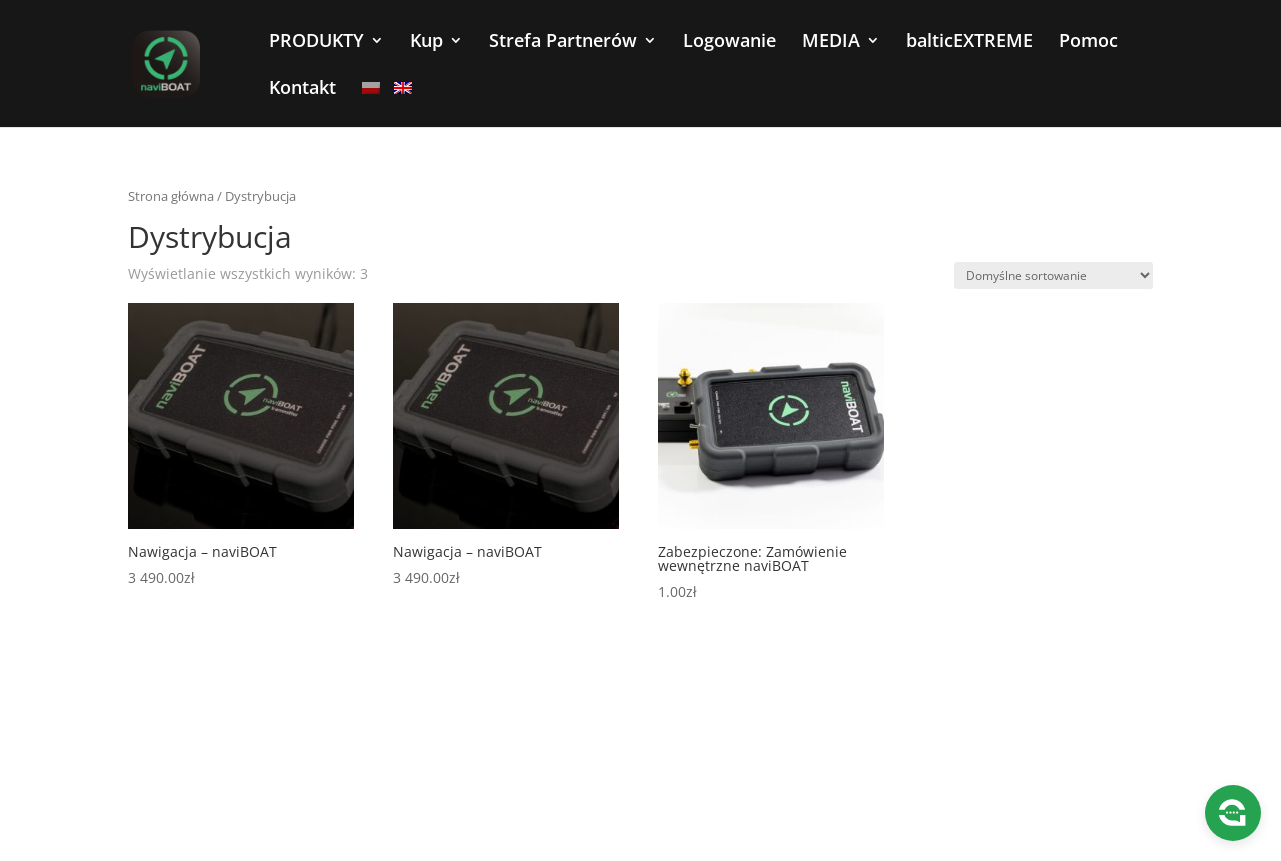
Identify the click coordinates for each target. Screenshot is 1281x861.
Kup (426, 42)
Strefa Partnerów (563, 42)
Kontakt (302, 89)
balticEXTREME (969, 42)
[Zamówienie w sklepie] (1053, 275)
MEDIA (831, 42)
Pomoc (1088, 42)
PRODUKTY (316, 42)
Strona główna (171, 196)
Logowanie (729, 42)
